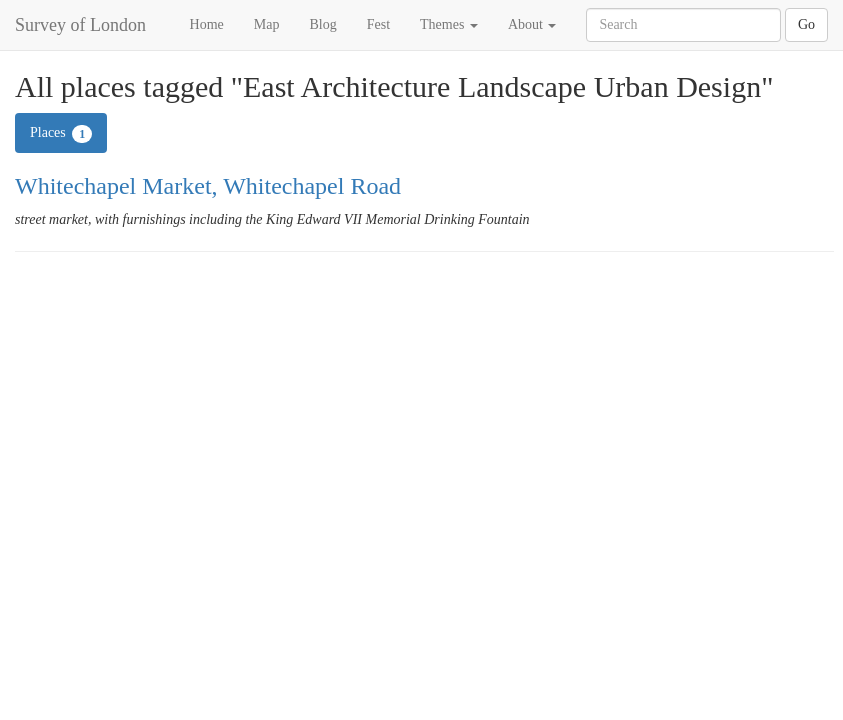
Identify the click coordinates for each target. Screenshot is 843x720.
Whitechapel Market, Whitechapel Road (208, 186)
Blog (322, 24)
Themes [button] (449, 24)
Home (207, 24)
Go (806, 24)
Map (267, 24)
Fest (378, 24)
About (532, 24)
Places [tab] (61, 134)
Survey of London (80, 25)
